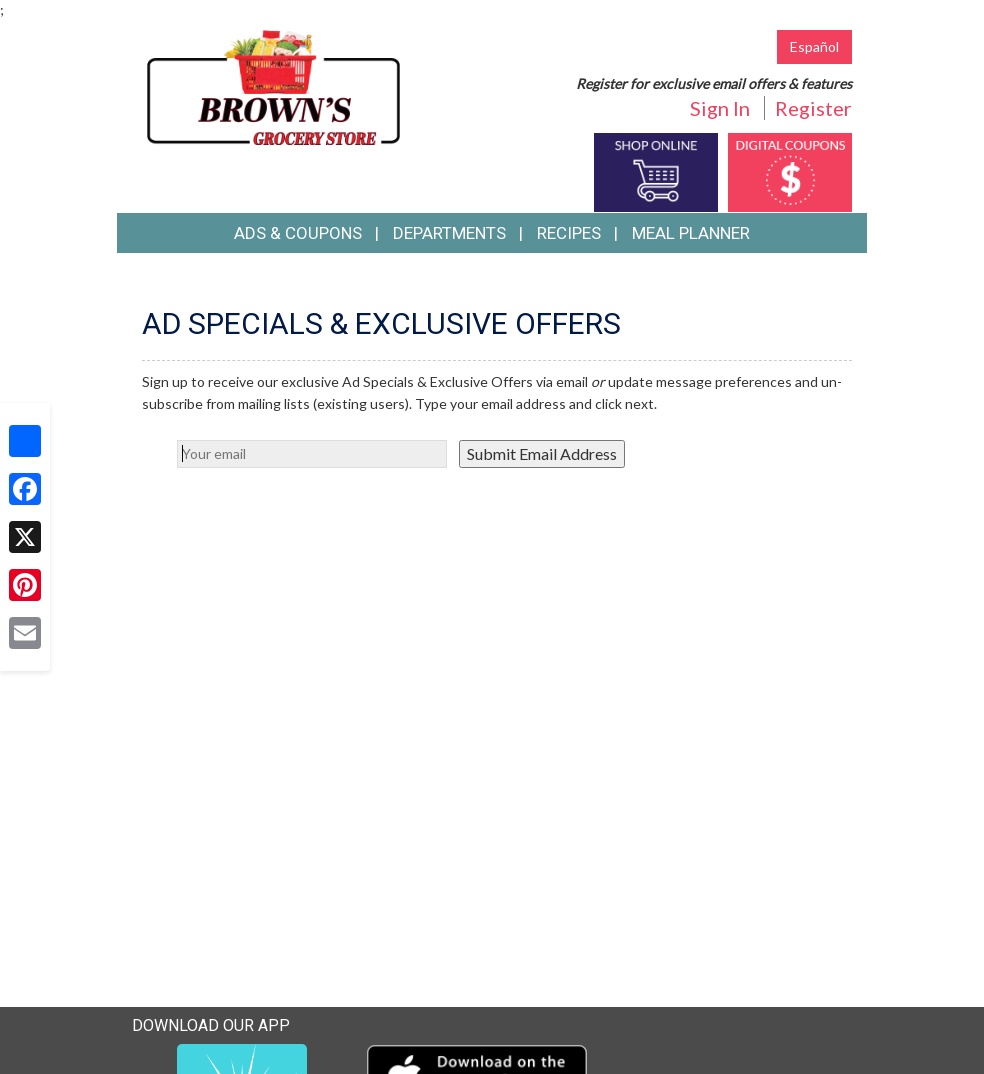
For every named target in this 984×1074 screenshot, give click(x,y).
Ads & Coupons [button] (298, 233)
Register (813, 108)
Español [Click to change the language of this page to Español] (814, 46)
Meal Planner (691, 233)
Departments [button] (449, 233)
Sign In (720, 108)
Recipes (569, 233)
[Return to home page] (273, 85)
